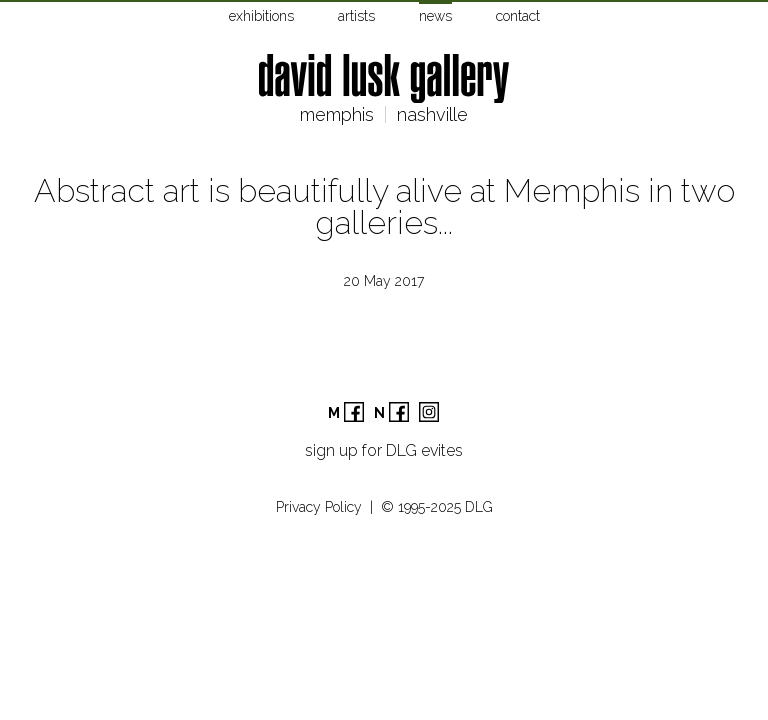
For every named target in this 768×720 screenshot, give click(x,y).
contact (518, 16)
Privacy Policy (319, 507)
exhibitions (261, 16)
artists (356, 16)
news (435, 16)
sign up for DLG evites (384, 450)
